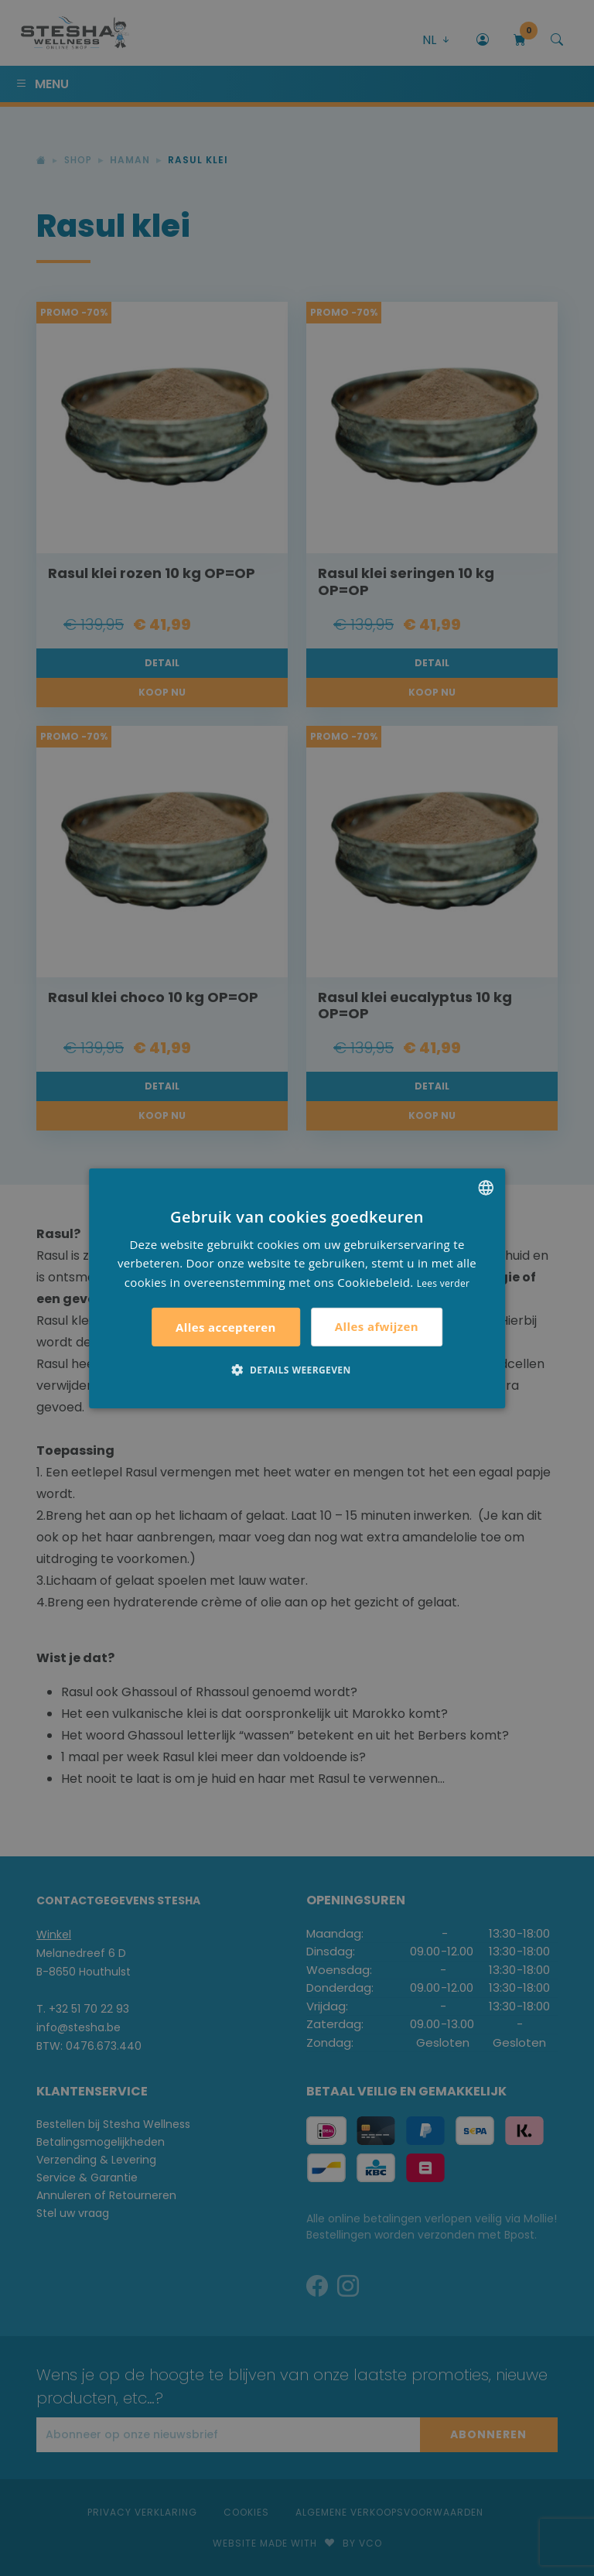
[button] (296, 1369)
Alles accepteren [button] (226, 1327)
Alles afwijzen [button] (376, 1326)
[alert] (297, 1288)
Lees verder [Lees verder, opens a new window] (443, 1283)
